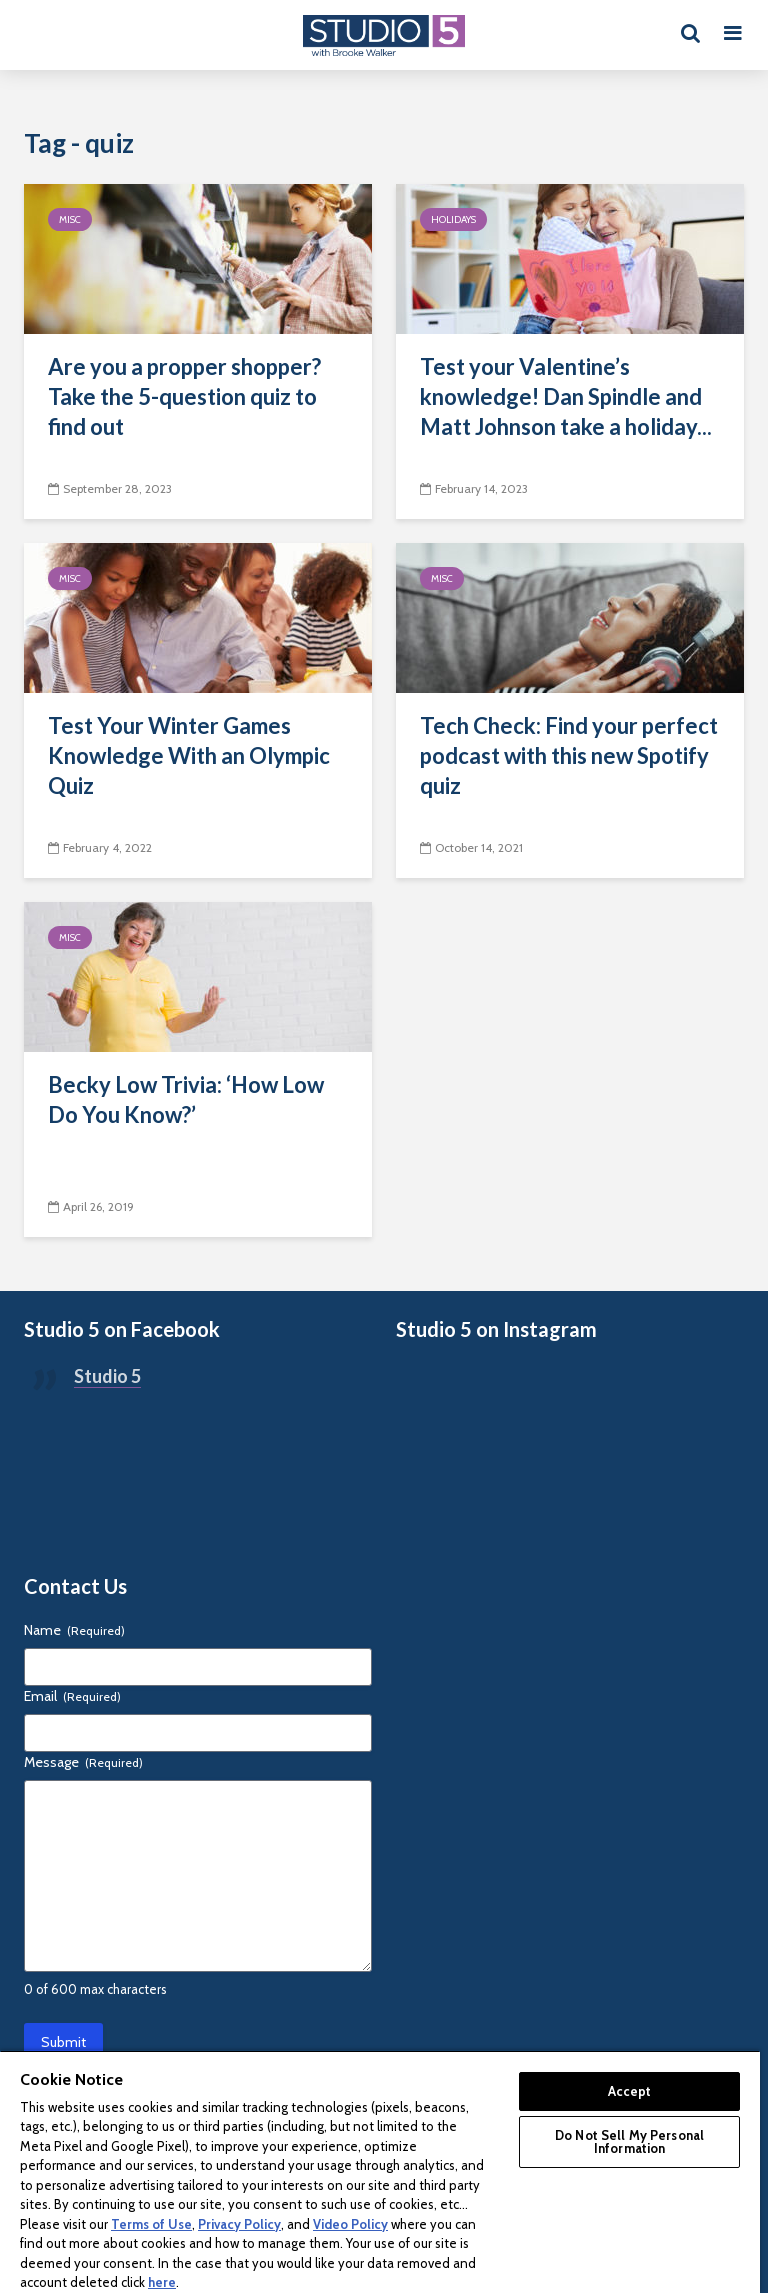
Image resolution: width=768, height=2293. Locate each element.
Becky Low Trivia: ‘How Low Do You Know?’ (186, 1099)
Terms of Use (151, 2224)
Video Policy (350, 2224)
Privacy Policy (239, 2224)
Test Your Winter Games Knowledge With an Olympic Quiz (189, 755)
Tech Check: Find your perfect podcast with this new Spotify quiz (569, 755)
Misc (70, 219)
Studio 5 (107, 1376)
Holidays (453, 219)
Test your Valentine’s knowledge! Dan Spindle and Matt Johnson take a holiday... (566, 396)
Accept (630, 2091)
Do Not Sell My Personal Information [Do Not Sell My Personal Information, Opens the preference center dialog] (629, 2141)
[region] (380, 2171)
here (162, 2282)
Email (72, 1696)
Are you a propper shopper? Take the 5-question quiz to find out (184, 396)
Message (83, 1762)
